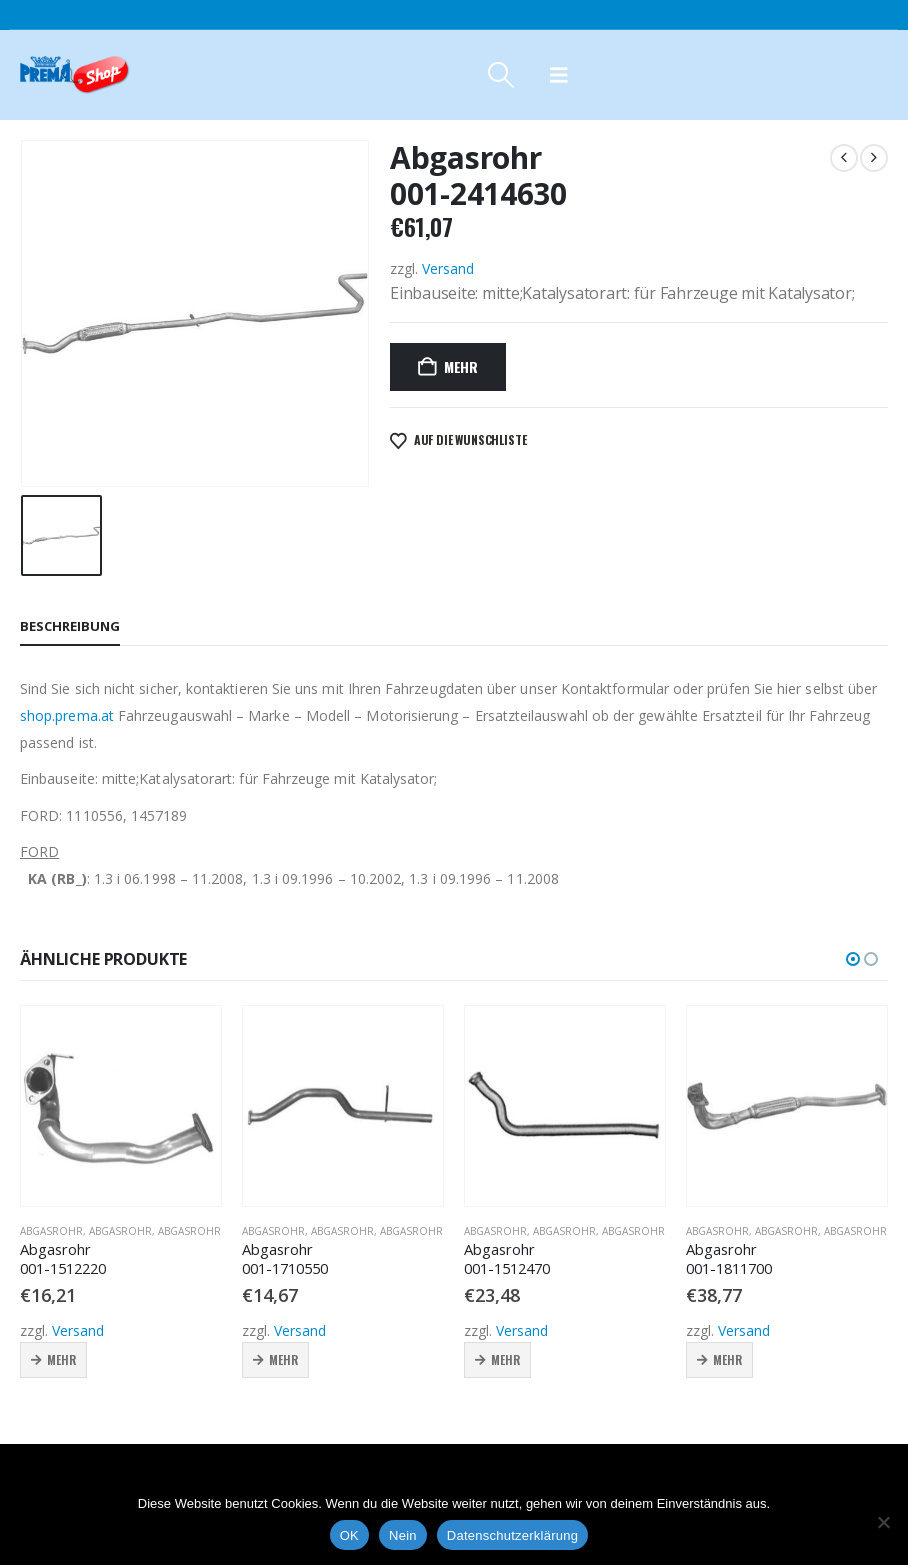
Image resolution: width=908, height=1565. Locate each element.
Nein (403, 1535)
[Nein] (883, 1522)
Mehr (461, 366)
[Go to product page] (121, 1106)
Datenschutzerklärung (512, 1535)
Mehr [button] (61, 1359)
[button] (500, 75)
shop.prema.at (67, 715)
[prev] (844, 158)
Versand (448, 268)
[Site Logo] (75, 75)
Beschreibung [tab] (70, 626)
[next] (874, 158)
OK (349, 1535)
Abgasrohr (51, 1231)
